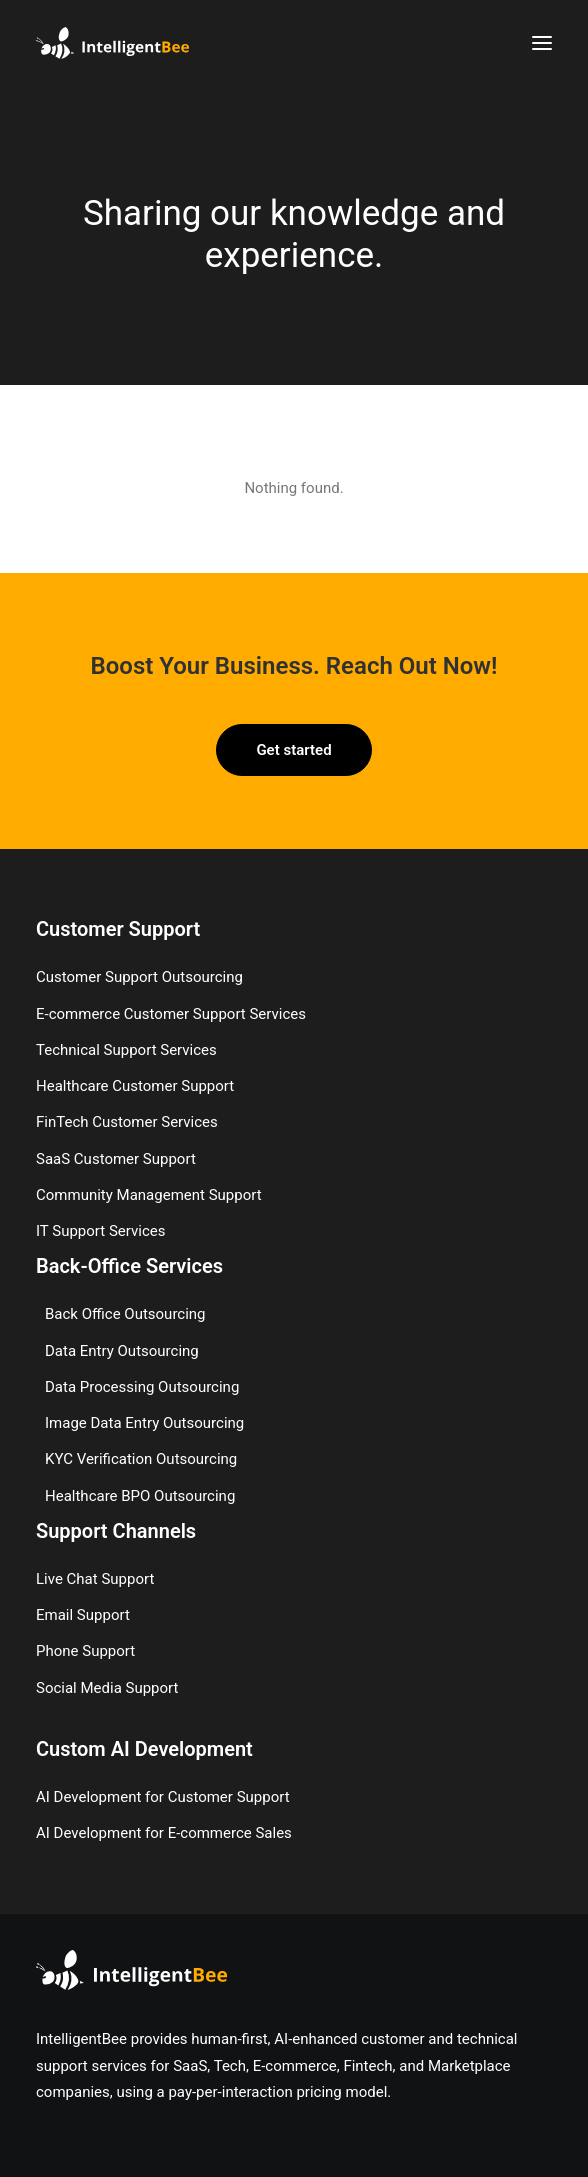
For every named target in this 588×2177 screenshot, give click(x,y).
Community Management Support (149, 1195)
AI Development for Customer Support (163, 1797)
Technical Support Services (126, 1050)
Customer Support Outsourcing (139, 977)
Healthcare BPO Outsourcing (140, 1496)
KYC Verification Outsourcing (141, 1459)
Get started (293, 750)
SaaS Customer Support (116, 1159)
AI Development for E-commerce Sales (164, 1833)
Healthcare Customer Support (135, 1086)
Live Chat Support (95, 1579)
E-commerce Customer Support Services (171, 1014)
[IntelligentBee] (112, 43)
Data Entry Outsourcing (122, 1351)
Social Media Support (107, 1688)
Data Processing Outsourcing (142, 1387)
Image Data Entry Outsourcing (144, 1423)
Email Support (83, 1615)
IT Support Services (100, 1231)
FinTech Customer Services (127, 1122)
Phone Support (85, 1651)
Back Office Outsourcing (125, 1314)
